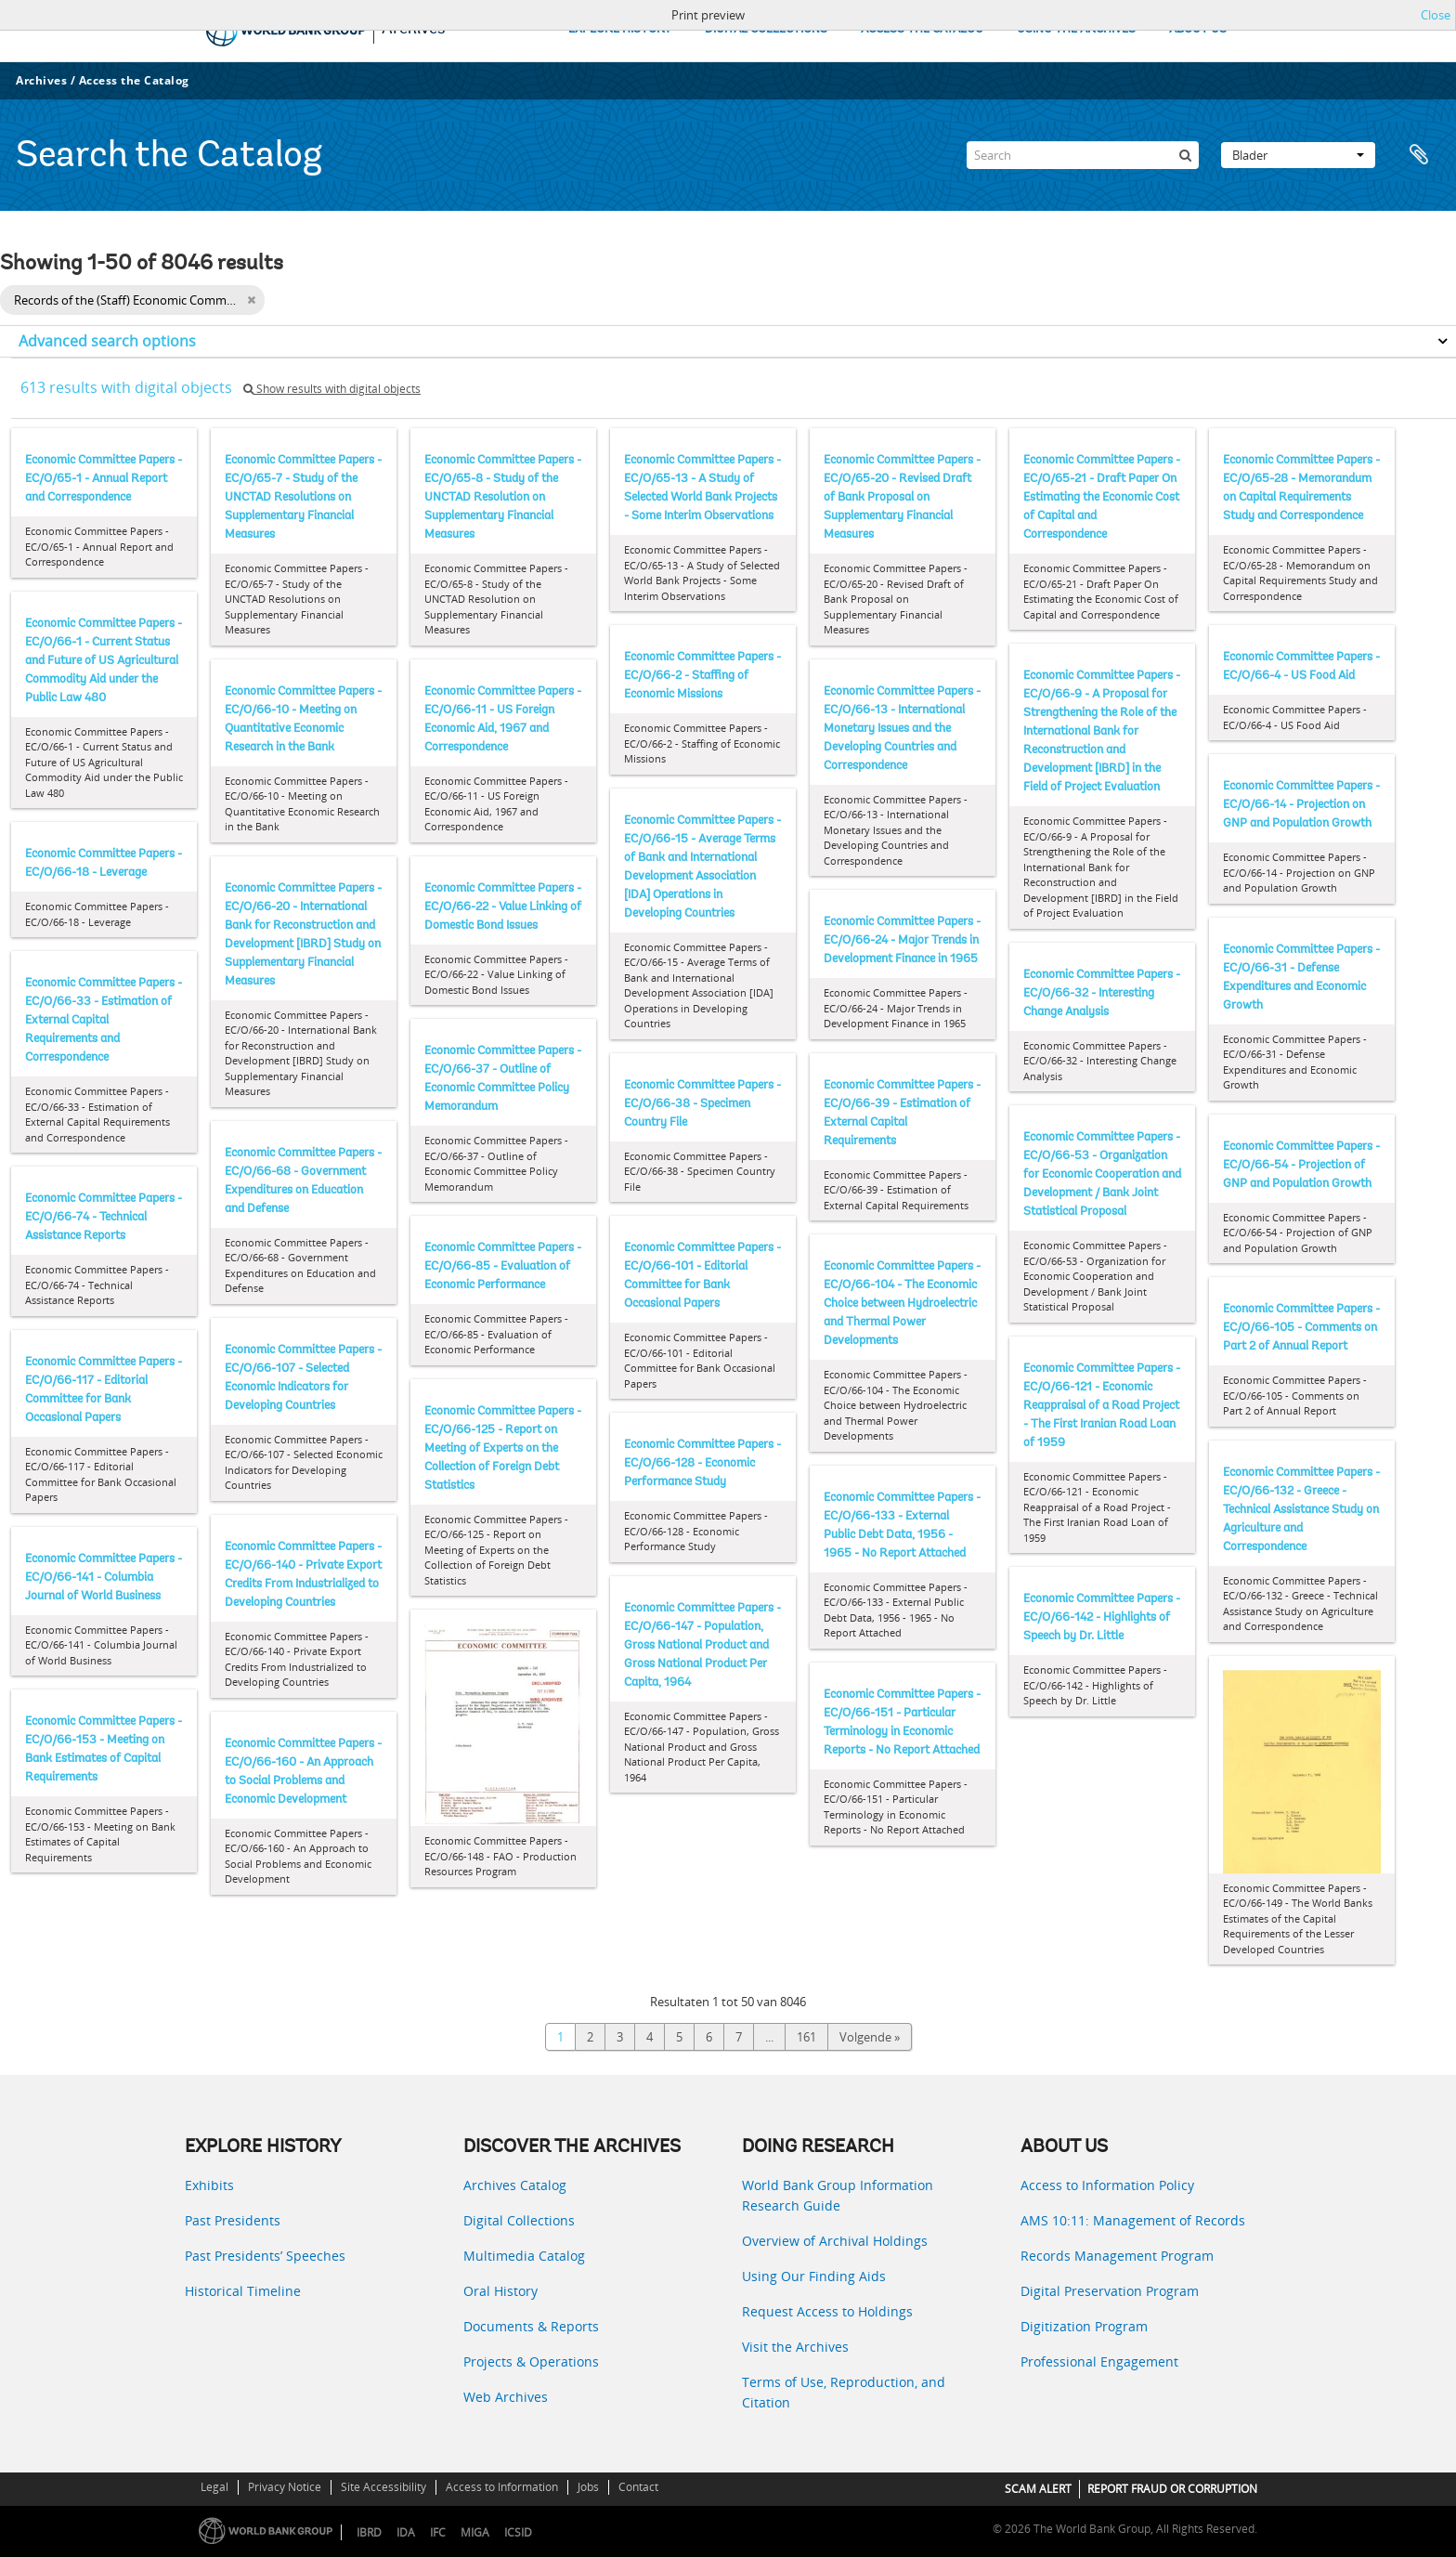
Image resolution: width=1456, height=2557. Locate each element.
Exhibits (209, 2185)
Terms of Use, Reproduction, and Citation (843, 2392)
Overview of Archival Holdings (835, 2241)
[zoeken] (1185, 155)
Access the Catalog (134, 80)
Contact (638, 2487)
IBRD (369, 2532)
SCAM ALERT (1038, 2489)
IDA (405, 2532)
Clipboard (1421, 155)
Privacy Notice (284, 2487)
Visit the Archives (795, 2346)
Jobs (588, 2487)
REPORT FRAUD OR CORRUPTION (1172, 2489)
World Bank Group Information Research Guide (837, 2195)
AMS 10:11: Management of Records (1132, 2220)
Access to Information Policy (1107, 2185)
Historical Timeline (243, 2291)
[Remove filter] (251, 300)
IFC (438, 2532)
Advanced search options (107, 341)
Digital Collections (519, 2220)
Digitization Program (1084, 2326)
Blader (1298, 155)
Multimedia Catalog (524, 2255)
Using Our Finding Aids (814, 2276)
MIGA (475, 2532)
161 (806, 2037)
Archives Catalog (514, 2185)
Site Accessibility (383, 2487)
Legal (214, 2487)
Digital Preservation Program (1109, 2291)
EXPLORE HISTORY (619, 29)
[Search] (1083, 155)
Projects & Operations (531, 2361)
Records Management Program (1117, 2255)
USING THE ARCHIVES (1076, 29)
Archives (41, 80)
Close (1435, 15)
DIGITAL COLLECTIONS (766, 29)
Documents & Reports (531, 2326)
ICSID (518, 2532)
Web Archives (505, 2397)
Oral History (500, 2291)
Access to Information (502, 2487)
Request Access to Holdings (827, 2311)
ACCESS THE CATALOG (922, 29)
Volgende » (869, 2037)
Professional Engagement (1099, 2361)
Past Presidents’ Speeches (265, 2255)
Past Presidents (232, 2220)
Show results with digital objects (332, 389)
